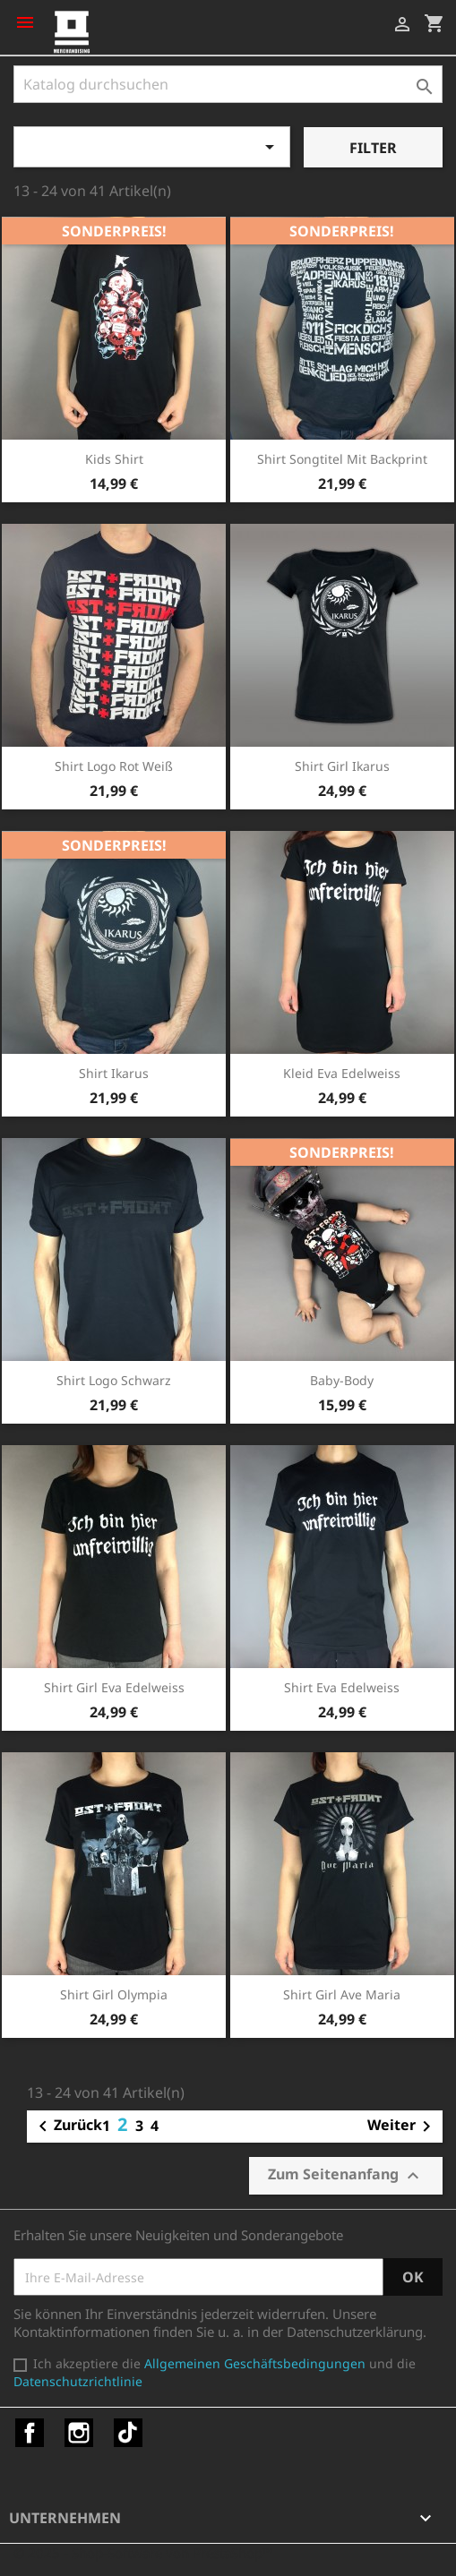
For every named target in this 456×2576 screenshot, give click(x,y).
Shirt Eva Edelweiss (342, 1687)
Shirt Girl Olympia (114, 1994)
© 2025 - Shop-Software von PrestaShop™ (143, 2553)
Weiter (402, 2126)
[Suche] (228, 84)
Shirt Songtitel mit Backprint (342, 458)
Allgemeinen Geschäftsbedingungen (255, 2363)
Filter (373, 148)
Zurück (67, 2126)
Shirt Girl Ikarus (342, 766)
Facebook (29, 2432)
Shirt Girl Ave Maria (341, 1994)
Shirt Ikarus (114, 1073)
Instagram (79, 2432)
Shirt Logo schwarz (113, 1380)
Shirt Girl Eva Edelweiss (114, 1687)
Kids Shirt (114, 458)
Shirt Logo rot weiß (114, 766)
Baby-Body (342, 1380)
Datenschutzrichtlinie (77, 2381)
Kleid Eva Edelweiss (341, 1073)
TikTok (128, 2432)
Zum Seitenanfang (346, 2175)
